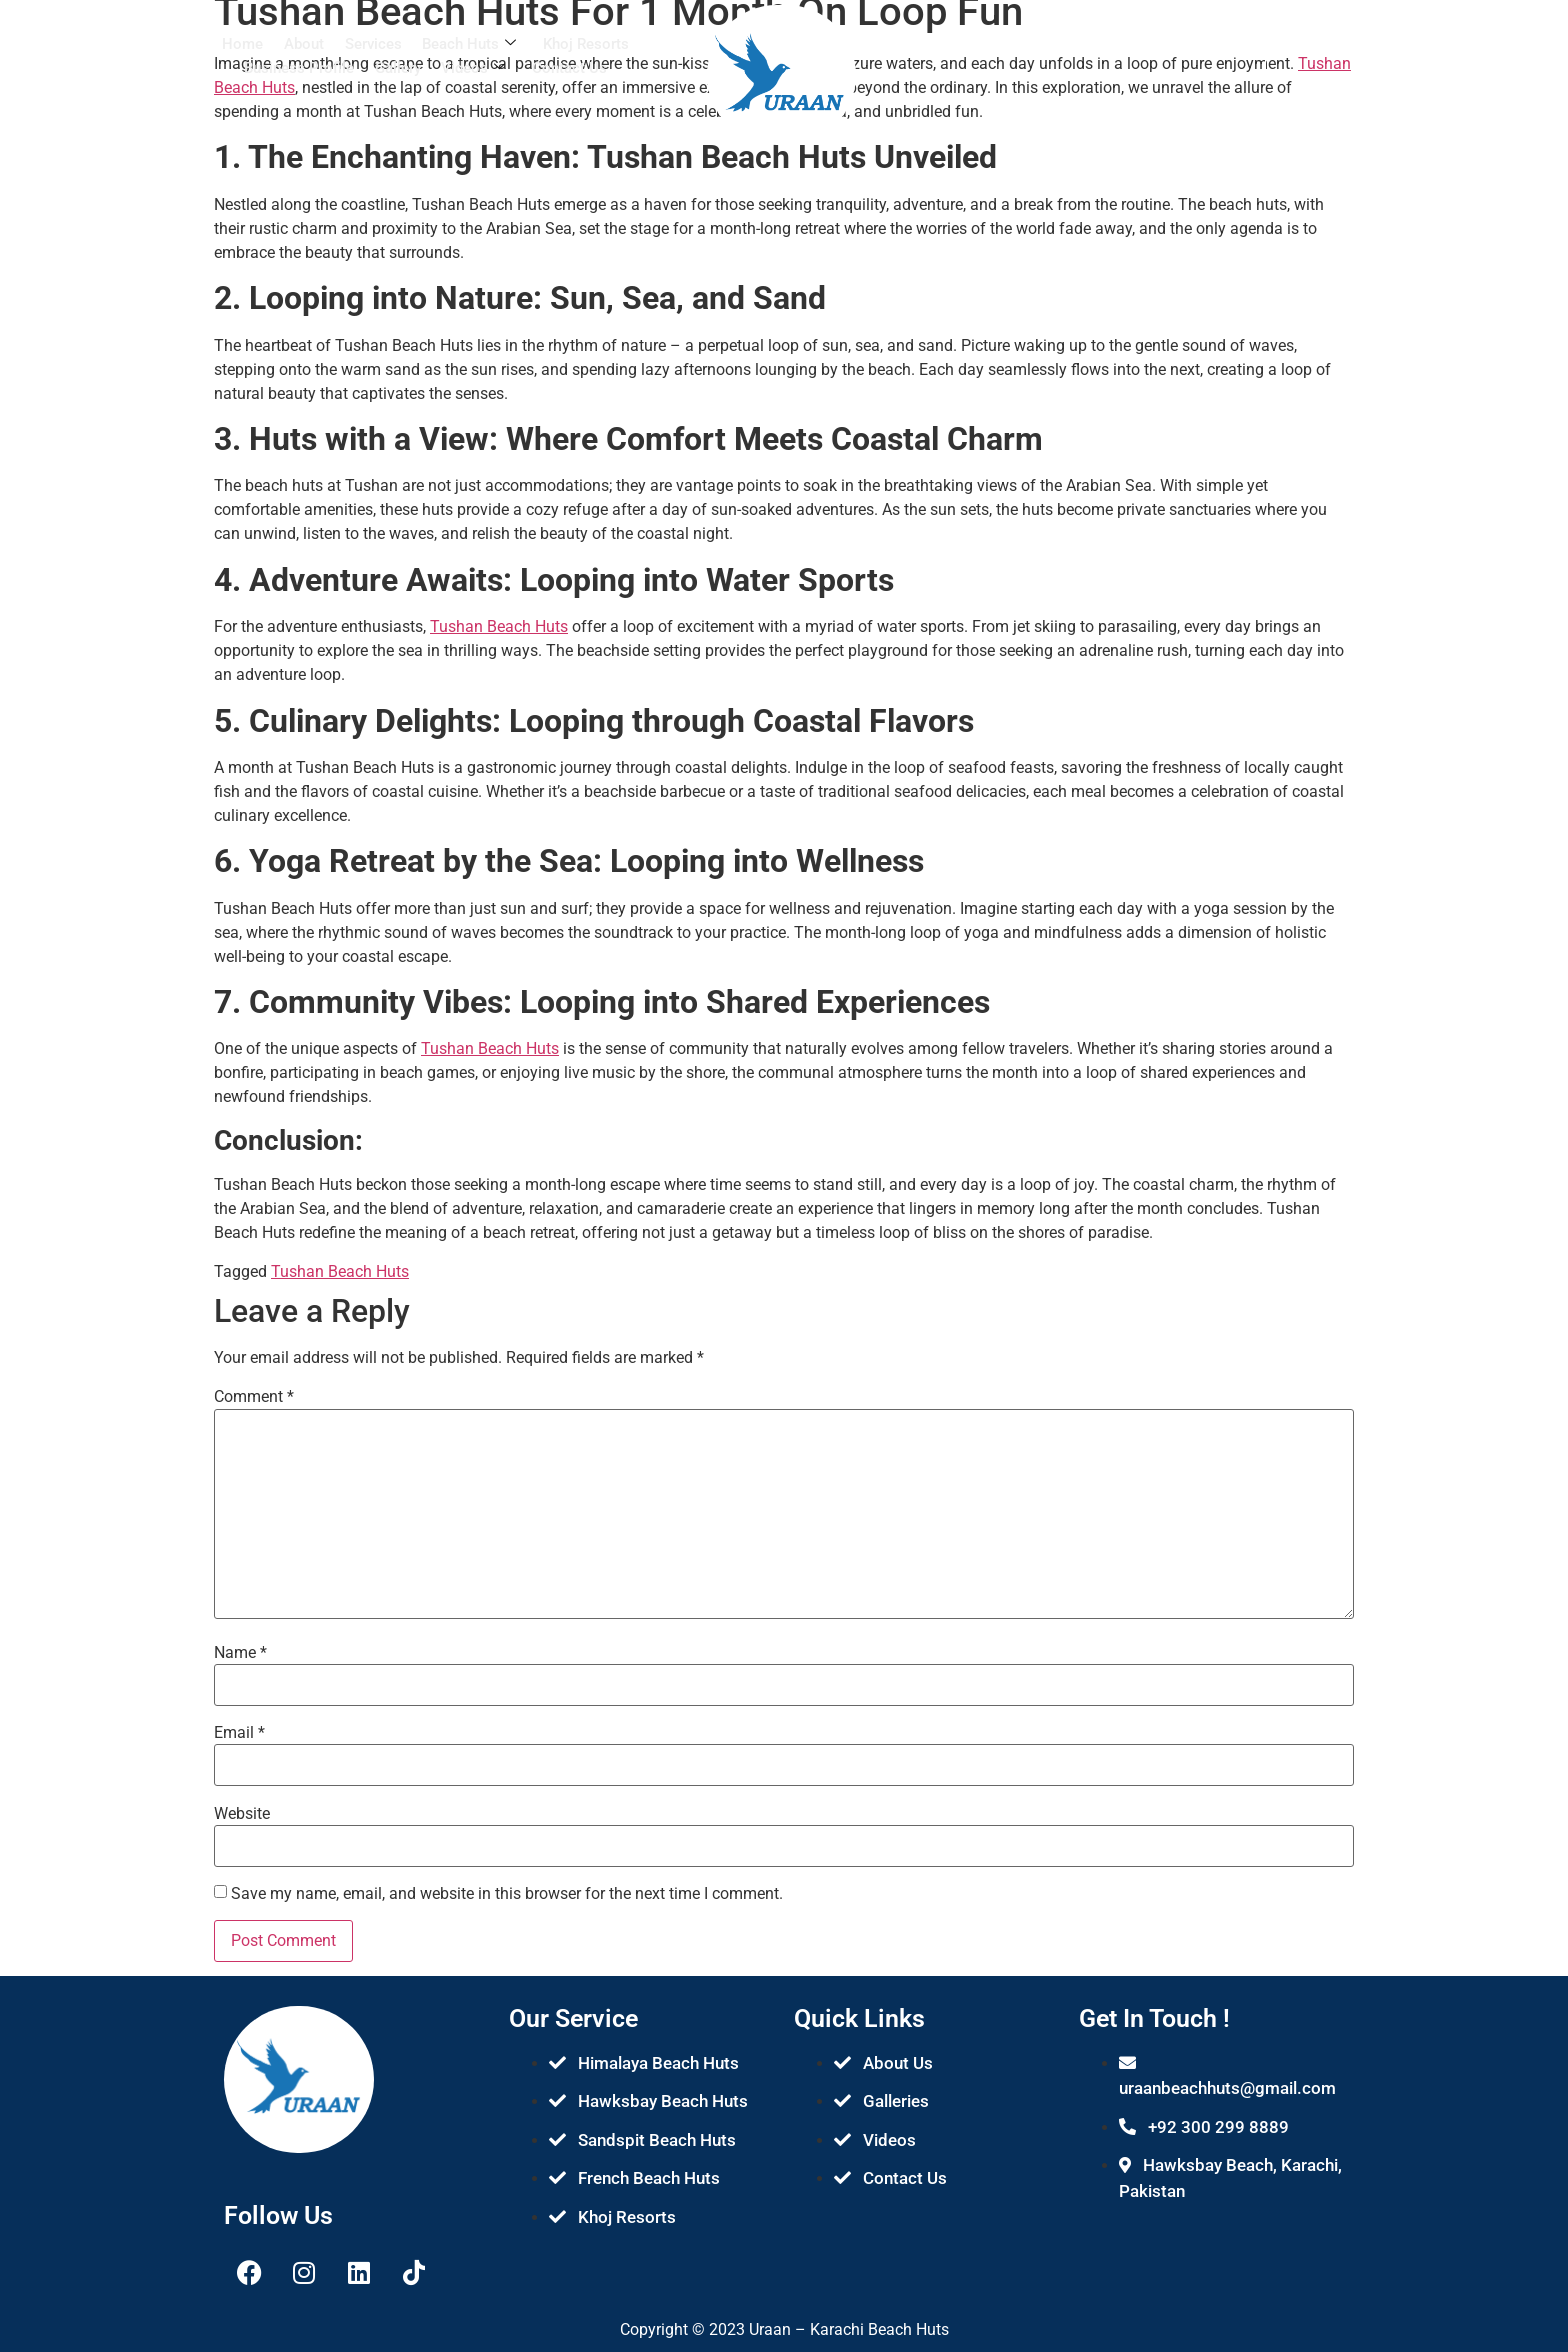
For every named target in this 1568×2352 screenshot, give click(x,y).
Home (244, 44)
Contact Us (568, 66)
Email (239, 1733)
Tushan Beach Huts (499, 626)
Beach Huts (469, 44)
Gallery (398, 66)
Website (242, 1814)
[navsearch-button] (1166, 50)
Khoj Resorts (585, 44)
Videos (473, 66)
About (305, 44)
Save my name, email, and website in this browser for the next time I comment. (507, 1894)
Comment (254, 1397)
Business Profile (300, 66)
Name (240, 1653)
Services (373, 44)
